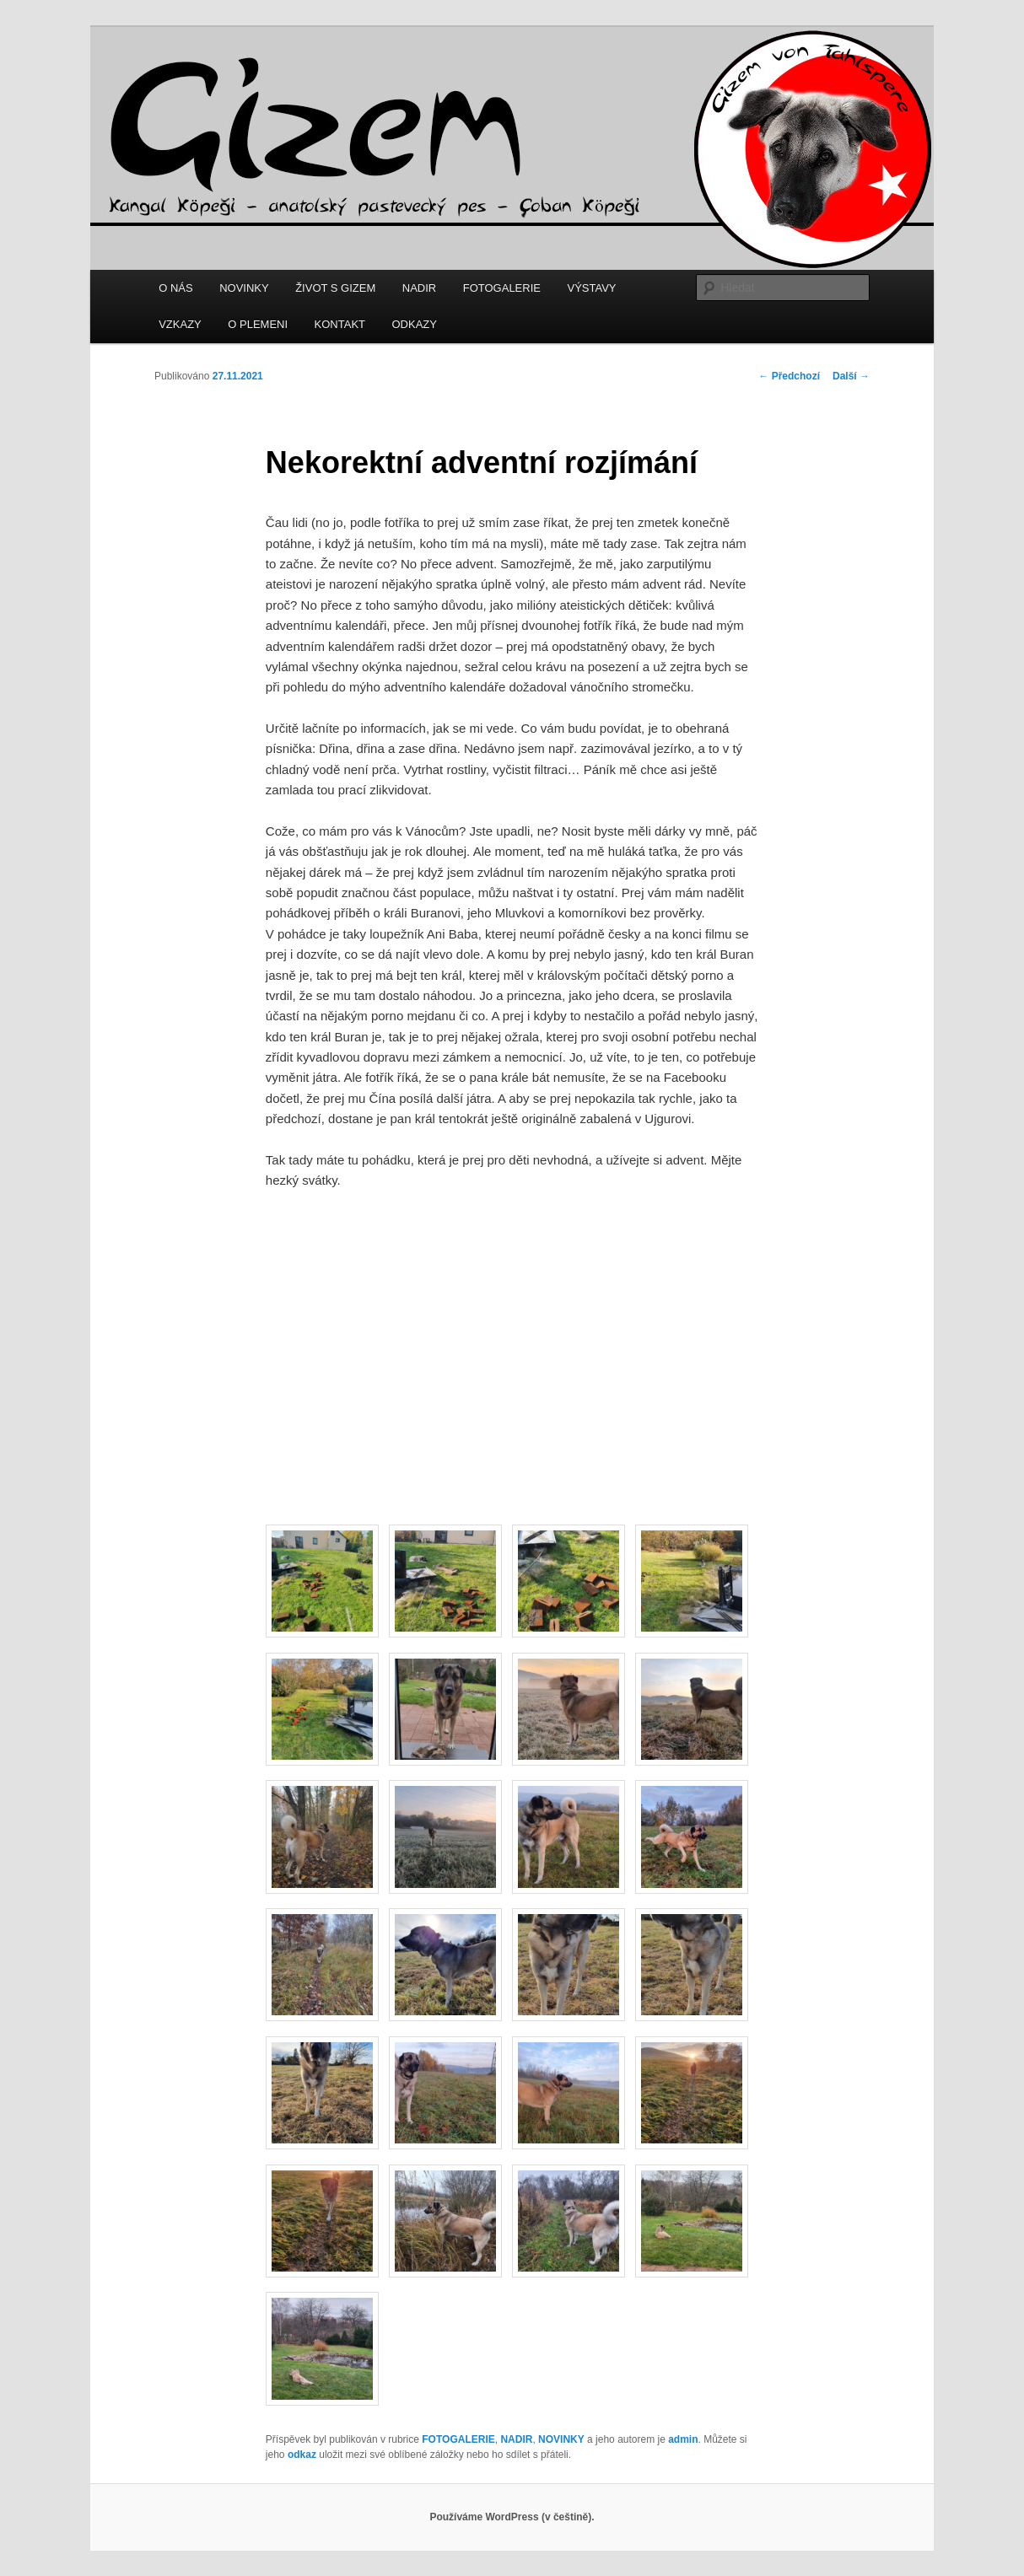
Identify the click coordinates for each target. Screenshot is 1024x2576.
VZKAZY (180, 324)
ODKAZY (414, 324)
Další (851, 376)
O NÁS (175, 288)
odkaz (302, 2454)
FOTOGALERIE (502, 288)
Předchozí (789, 376)
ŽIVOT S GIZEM (335, 288)
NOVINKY (244, 288)
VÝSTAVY (591, 288)
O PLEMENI (258, 324)
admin (683, 2439)
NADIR (419, 288)
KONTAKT (340, 324)
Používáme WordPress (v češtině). (511, 2517)
